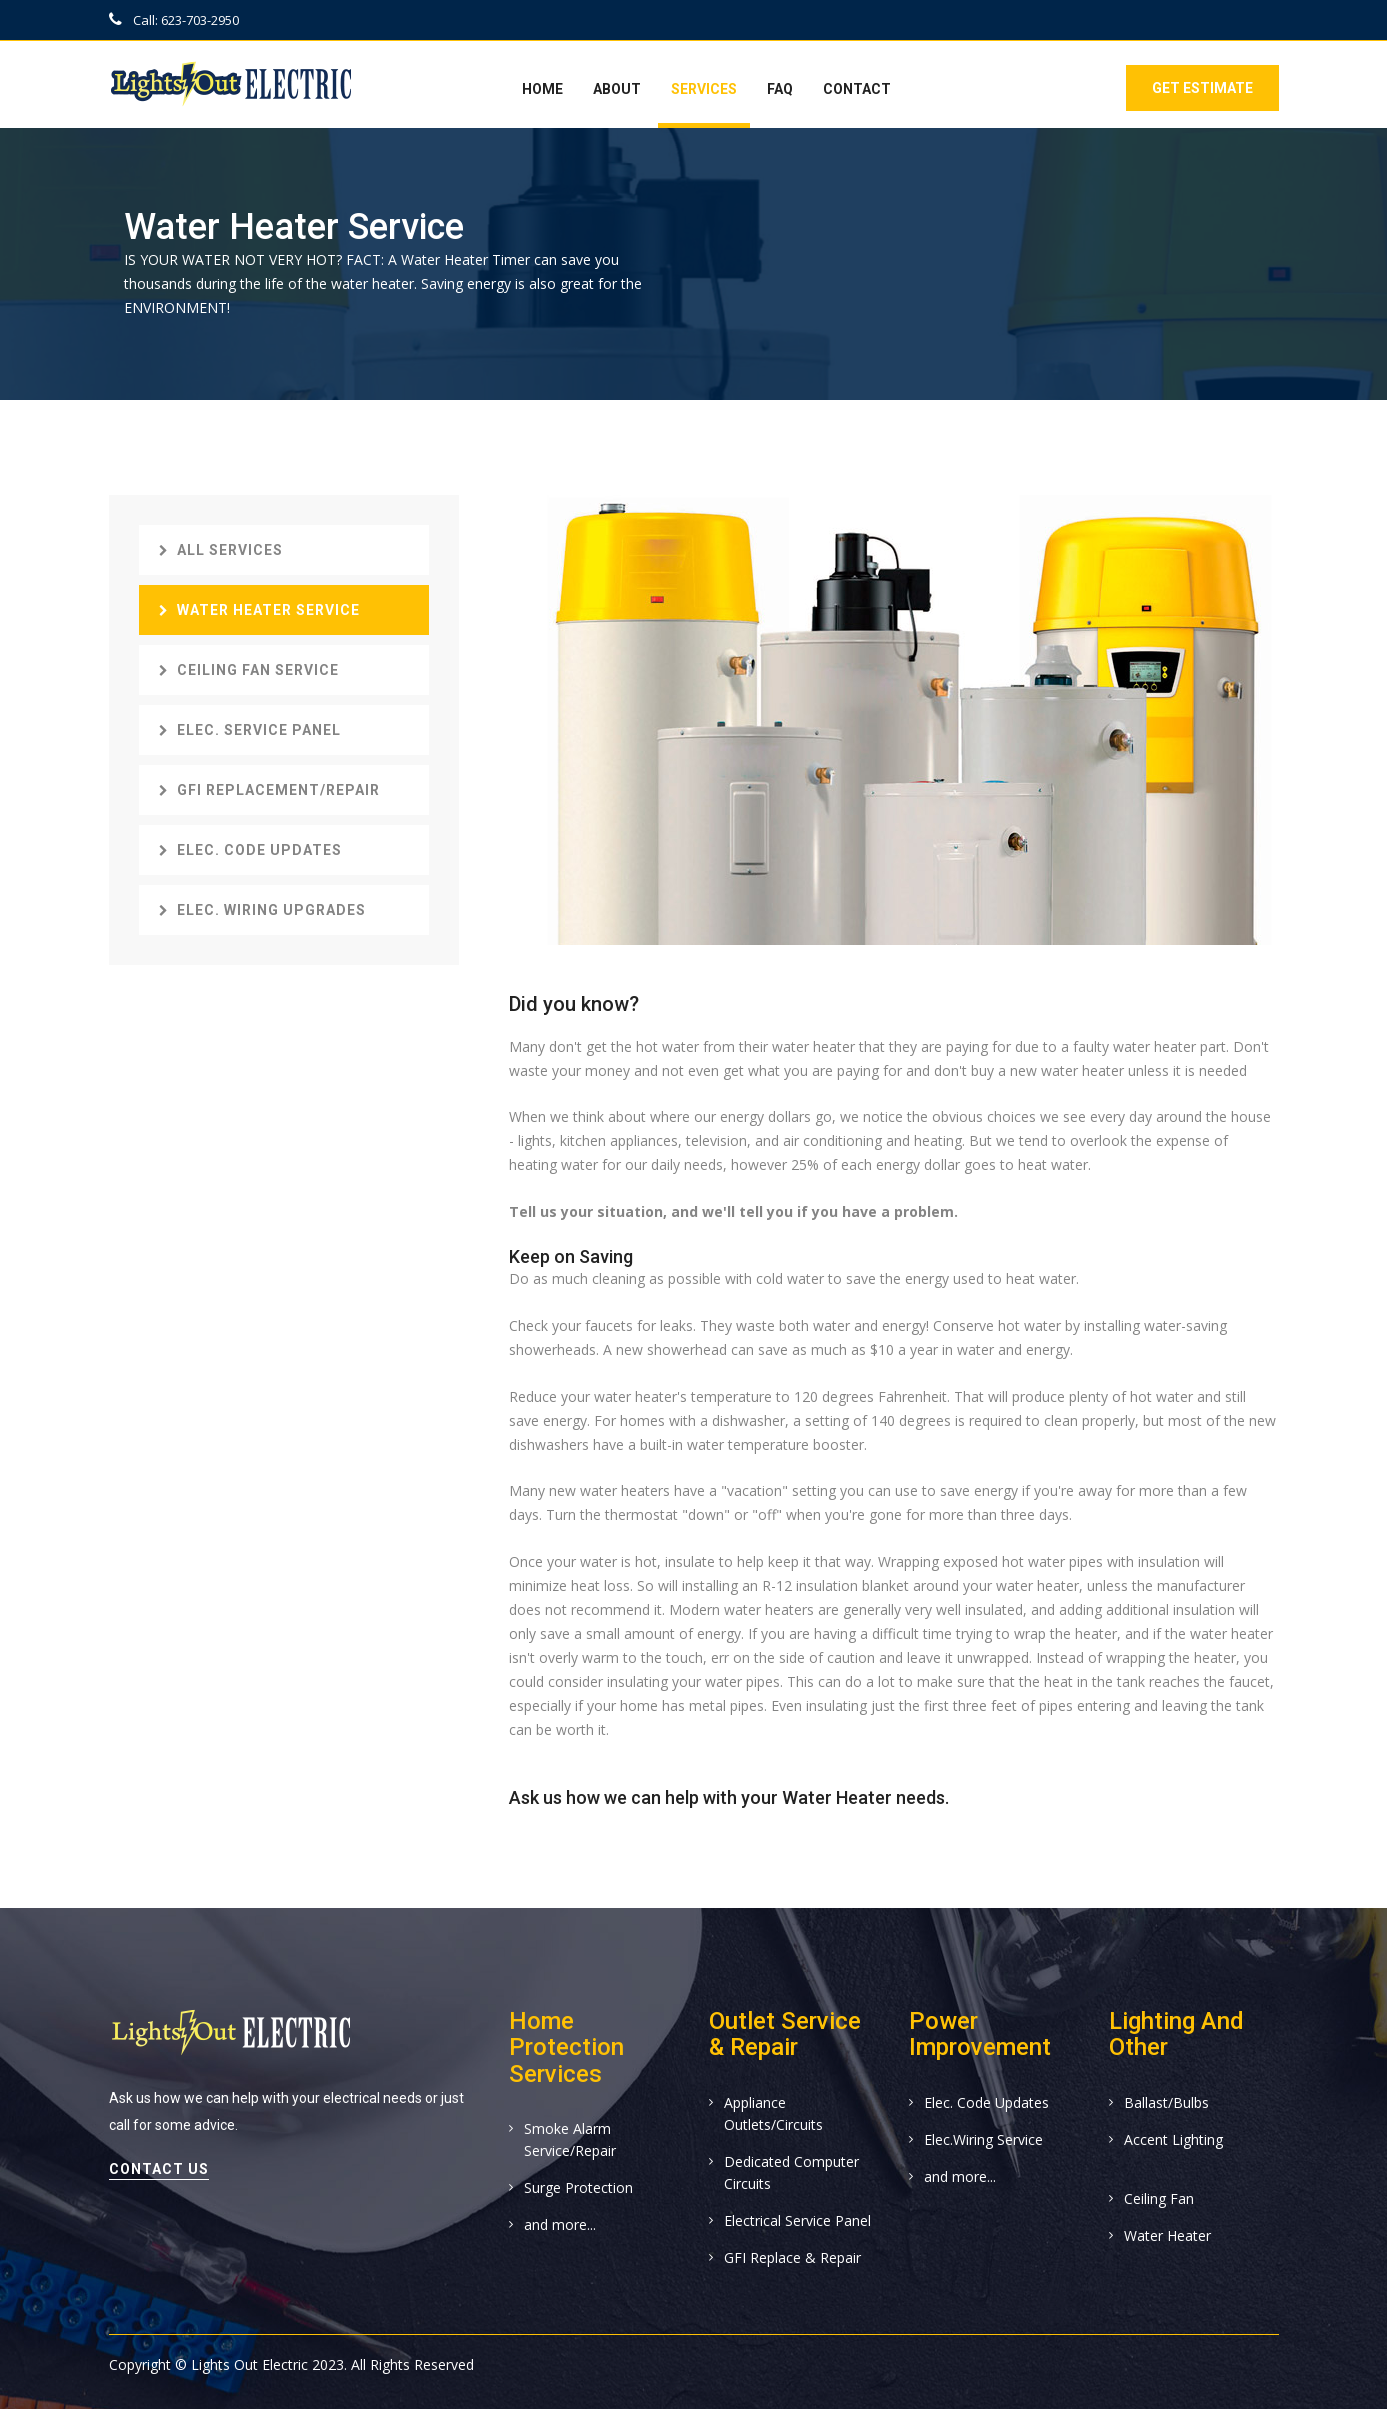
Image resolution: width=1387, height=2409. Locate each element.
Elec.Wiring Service (983, 2139)
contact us (159, 2169)
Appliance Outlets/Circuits (773, 2113)
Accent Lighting (1173, 2139)
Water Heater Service (259, 610)
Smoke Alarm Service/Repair (570, 2139)
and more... (560, 2224)
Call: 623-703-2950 (174, 20)
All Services (221, 550)
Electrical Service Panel (797, 2220)
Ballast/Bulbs (1166, 2102)
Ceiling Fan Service (249, 670)
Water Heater (1167, 2235)
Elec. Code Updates (250, 850)
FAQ (780, 89)
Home (542, 89)
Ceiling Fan (1159, 2198)
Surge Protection (578, 2187)
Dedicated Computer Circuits (791, 2172)
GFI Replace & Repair (792, 2257)
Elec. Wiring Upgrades (262, 910)
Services (704, 89)
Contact (857, 89)
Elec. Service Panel (250, 730)
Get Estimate (1200, 88)
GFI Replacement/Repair (269, 790)
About (617, 89)
